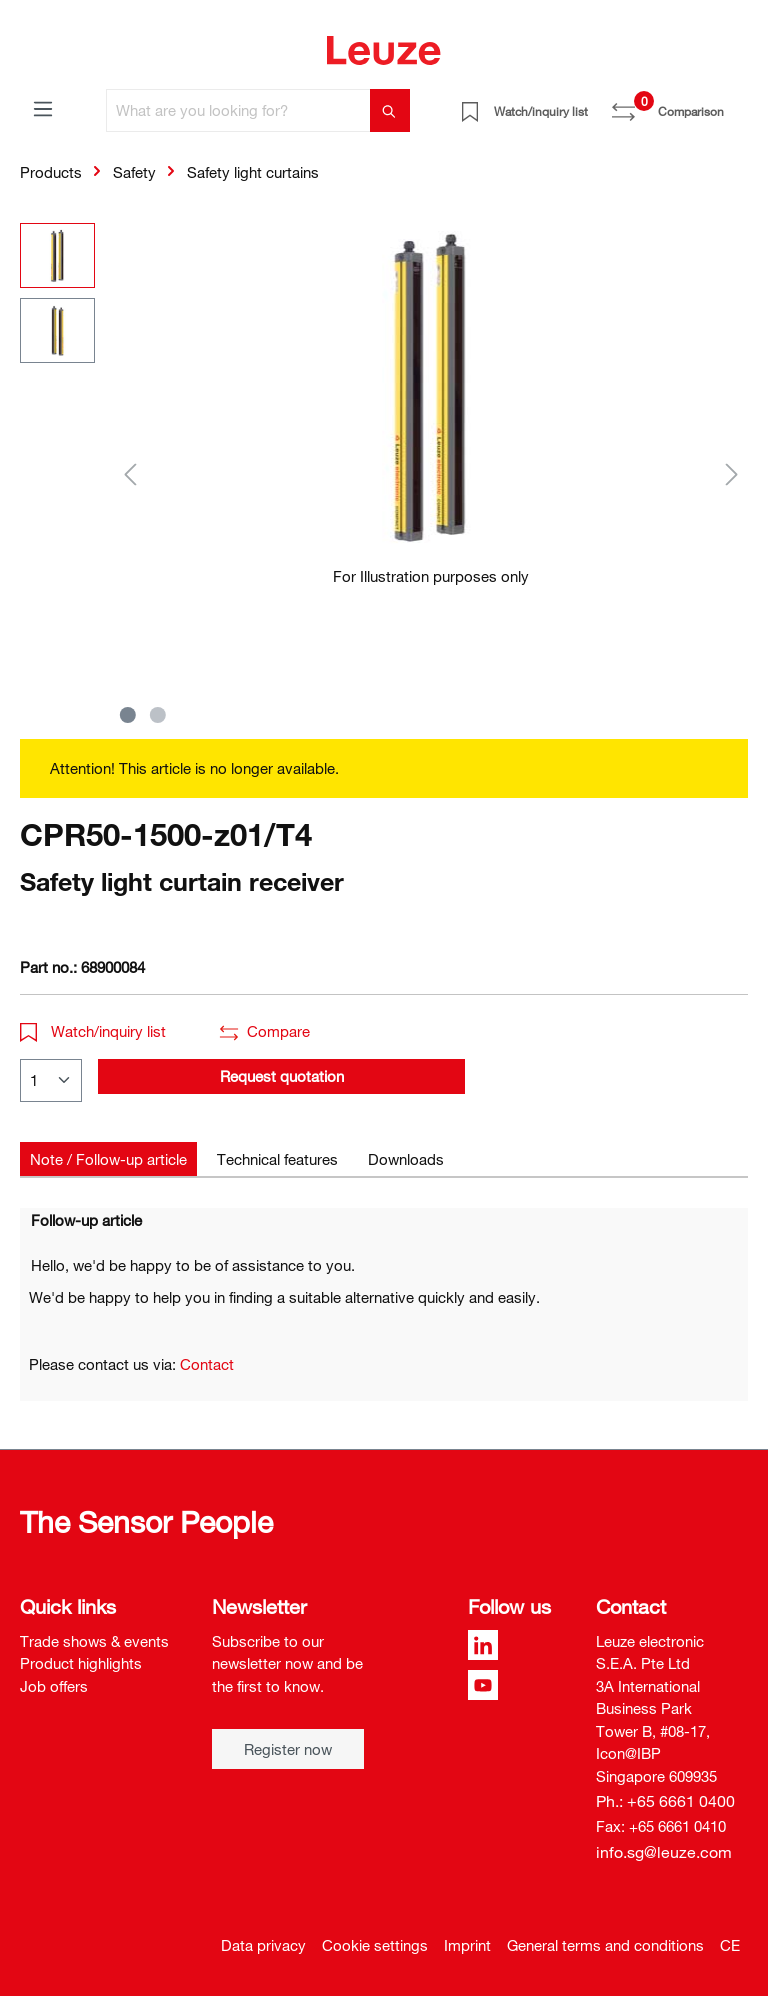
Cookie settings (375, 1945)
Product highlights (81, 1663)
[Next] (732, 473)
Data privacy (263, 1945)
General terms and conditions (605, 1945)
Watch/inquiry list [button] (93, 1031)
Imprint (467, 1945)
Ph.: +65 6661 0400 (665, 1801)
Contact (207, 1364)
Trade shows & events (94, 1641)
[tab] (108, 1159)
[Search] (390, 110)
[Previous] (130, 473)
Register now (288, 1749)
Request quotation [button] (282, 1076)
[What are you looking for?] (238, 110)
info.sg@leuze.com (664, 1852)
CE (730, 1945)
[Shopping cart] (736, 104)
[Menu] (43, 108)
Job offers (54, 1686)
